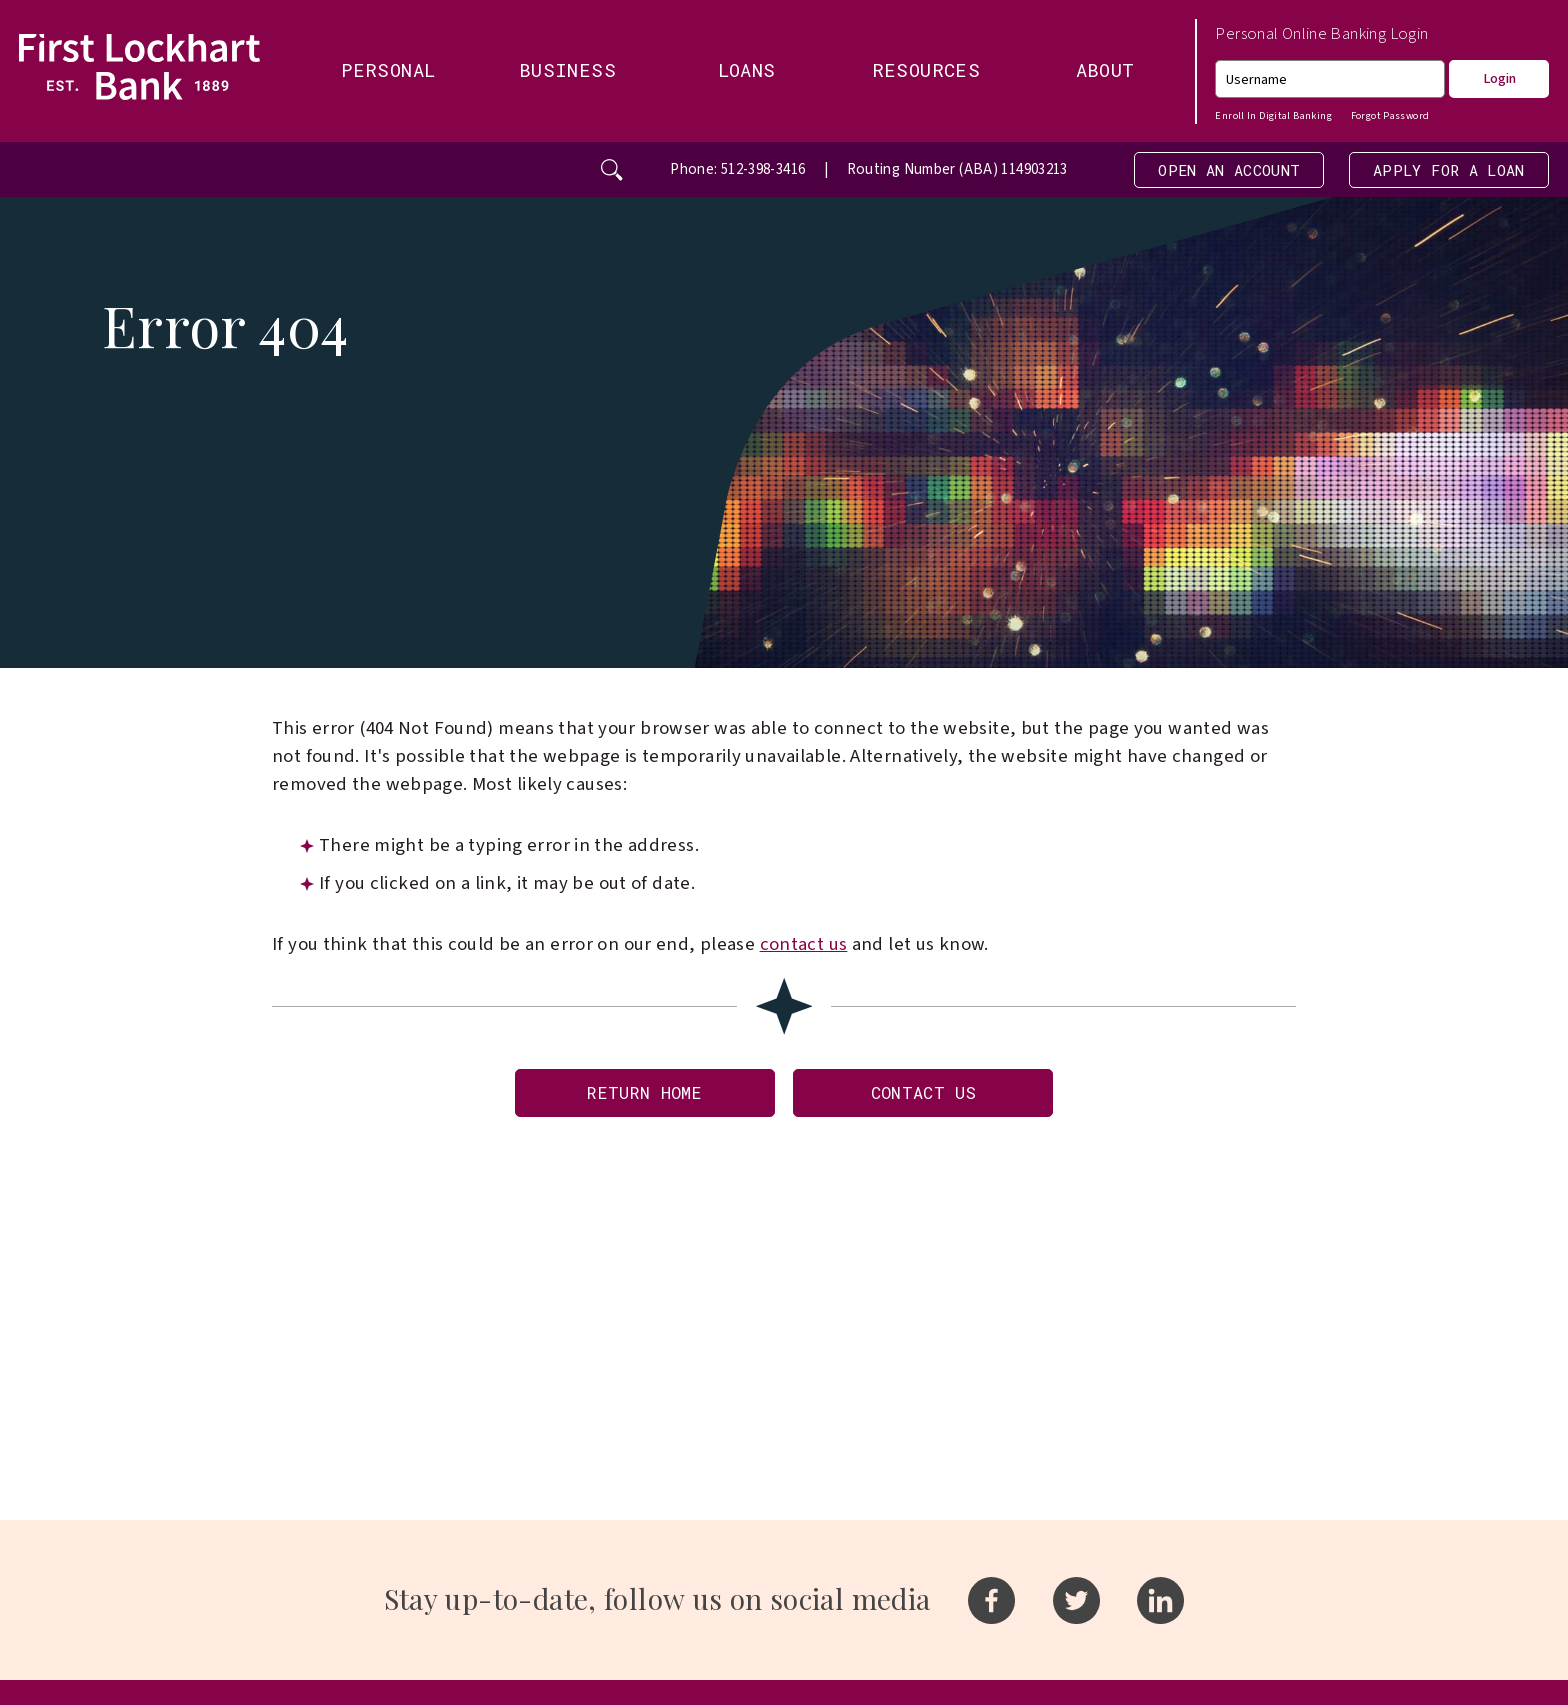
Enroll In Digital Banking (1273, 115)
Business (567, 69)
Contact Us (934, 1102)
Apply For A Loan (1434, 171)
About (1105, 69)
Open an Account (1188, 171)
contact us (804, 949)
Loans (747, 69)
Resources (926, 69)
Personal (388, 69)
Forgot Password (1390, 115)
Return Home (633, 1102)
